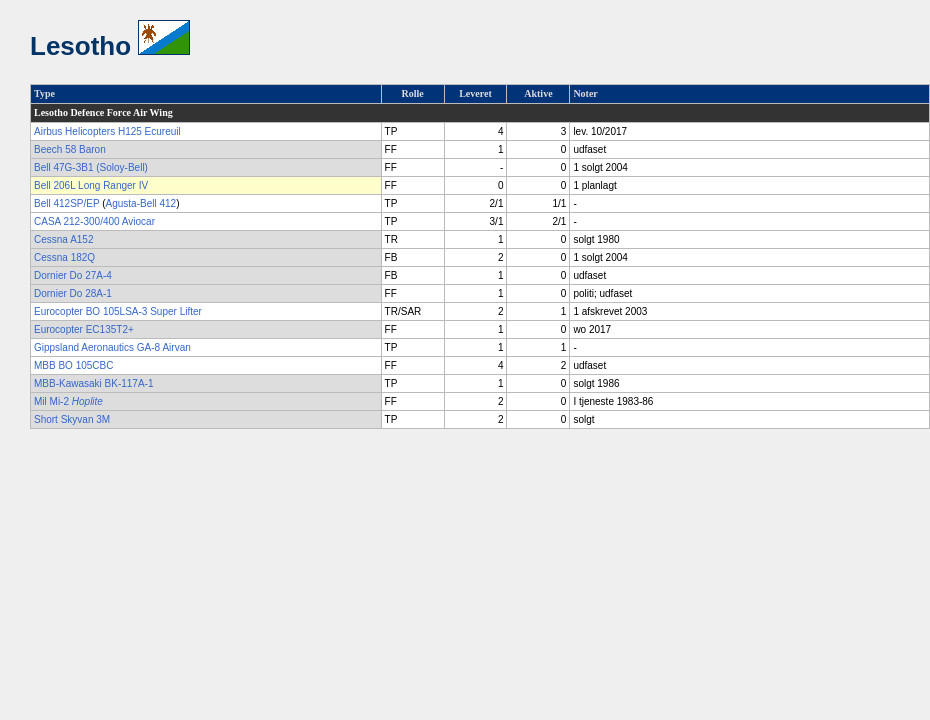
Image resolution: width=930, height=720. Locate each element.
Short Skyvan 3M (72, 419)
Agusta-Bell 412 (141, 203)
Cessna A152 (64, 239)
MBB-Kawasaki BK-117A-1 (94, 383)
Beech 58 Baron (70, 149)
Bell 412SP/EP (66, 203)
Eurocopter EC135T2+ (84, 329)
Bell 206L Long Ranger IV (91, 185)
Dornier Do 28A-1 (73, 293)
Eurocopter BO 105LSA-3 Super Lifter (118, 311)
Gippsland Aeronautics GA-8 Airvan (112, 347)
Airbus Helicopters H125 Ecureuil (107, 131)
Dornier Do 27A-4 (73, 275)
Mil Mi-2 (68, 401)
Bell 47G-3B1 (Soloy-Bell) (91, 167)
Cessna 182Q (64, 257)
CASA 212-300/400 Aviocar (94, 221)
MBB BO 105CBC (73, 365)
